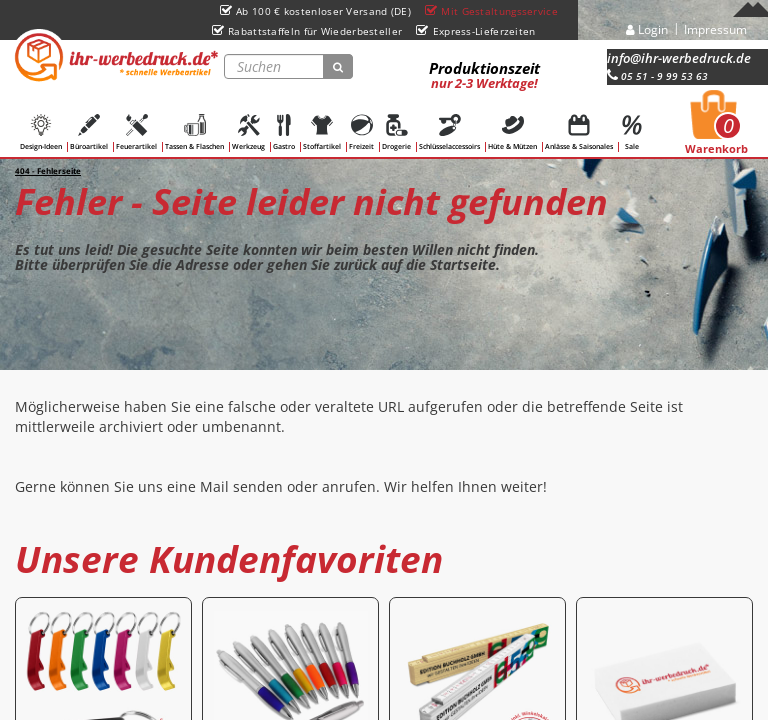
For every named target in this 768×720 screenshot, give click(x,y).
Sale (632, 132)
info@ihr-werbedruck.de (679, 58)
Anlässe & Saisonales (579, 132)
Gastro (284, 132)
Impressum (715, 29)
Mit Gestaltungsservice (491, 11)
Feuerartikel (136, 132)
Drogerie (396, 132)
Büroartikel (89, 132)
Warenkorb (716, 128)
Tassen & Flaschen (194, 132)
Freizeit (361, 132)
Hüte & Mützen (512, 132)
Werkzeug (248, 132)
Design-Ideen (41, 132)
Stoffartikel (322, 132)
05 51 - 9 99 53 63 (657, 76)
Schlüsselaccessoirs (449, 132)
